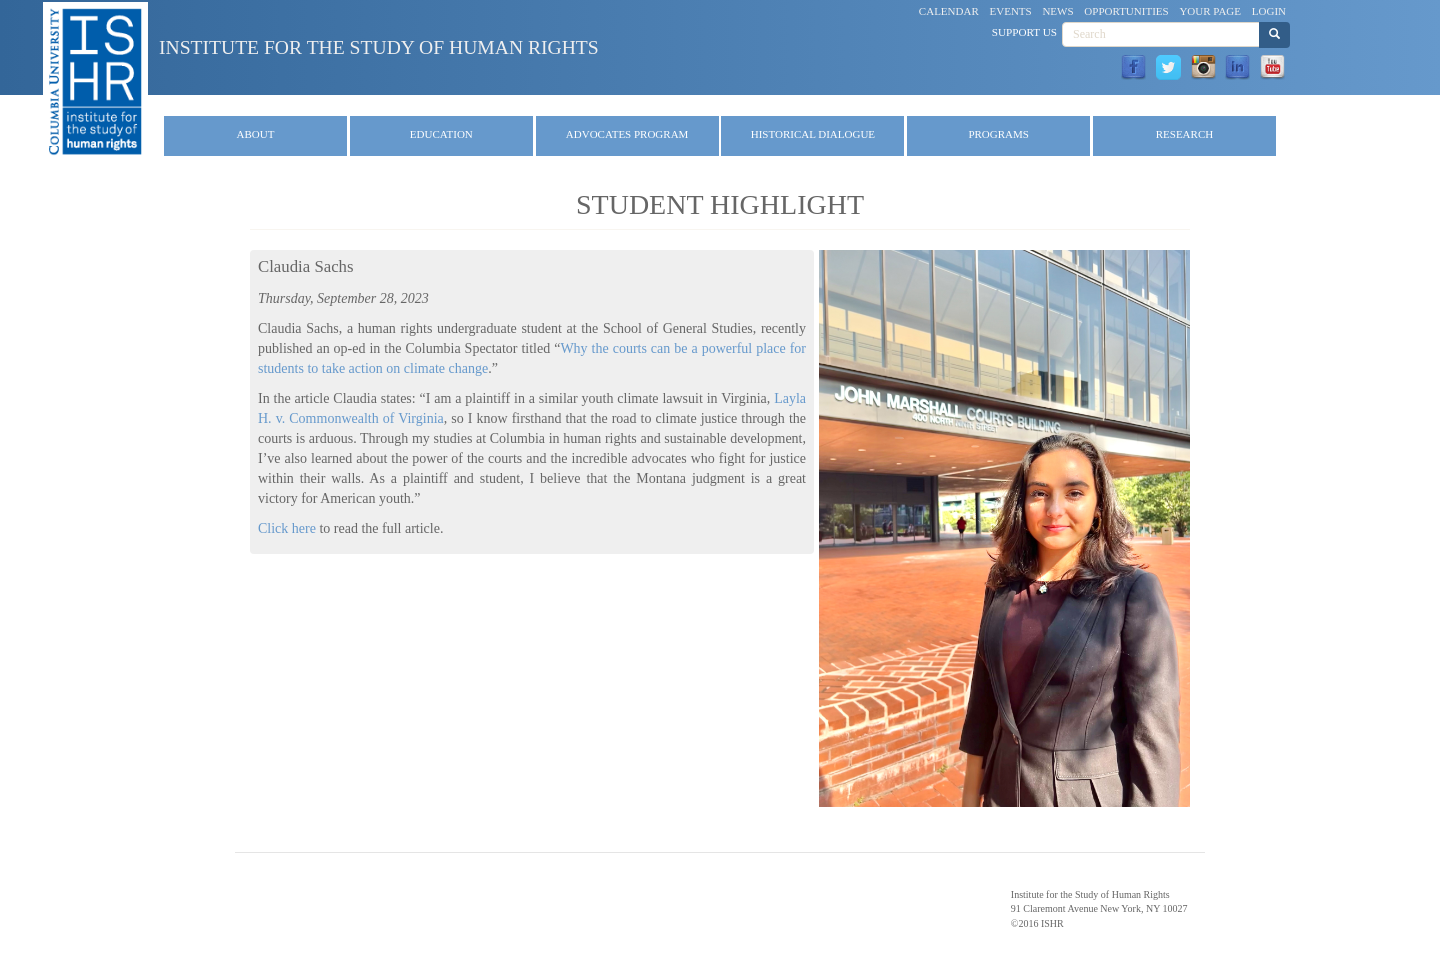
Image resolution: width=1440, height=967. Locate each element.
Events (1011, 11)
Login (1269, 11)
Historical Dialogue (813, 134)
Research (1184, 134)
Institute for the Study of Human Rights (379, 47)
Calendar (949, 11)
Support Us (1024, 32)
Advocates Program (627, 134)
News (1057, 11)
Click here (287, 528)
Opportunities (1126, 11)
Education (441, 134)
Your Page (1210, 11)
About (256, 134)
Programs (998, 134)
